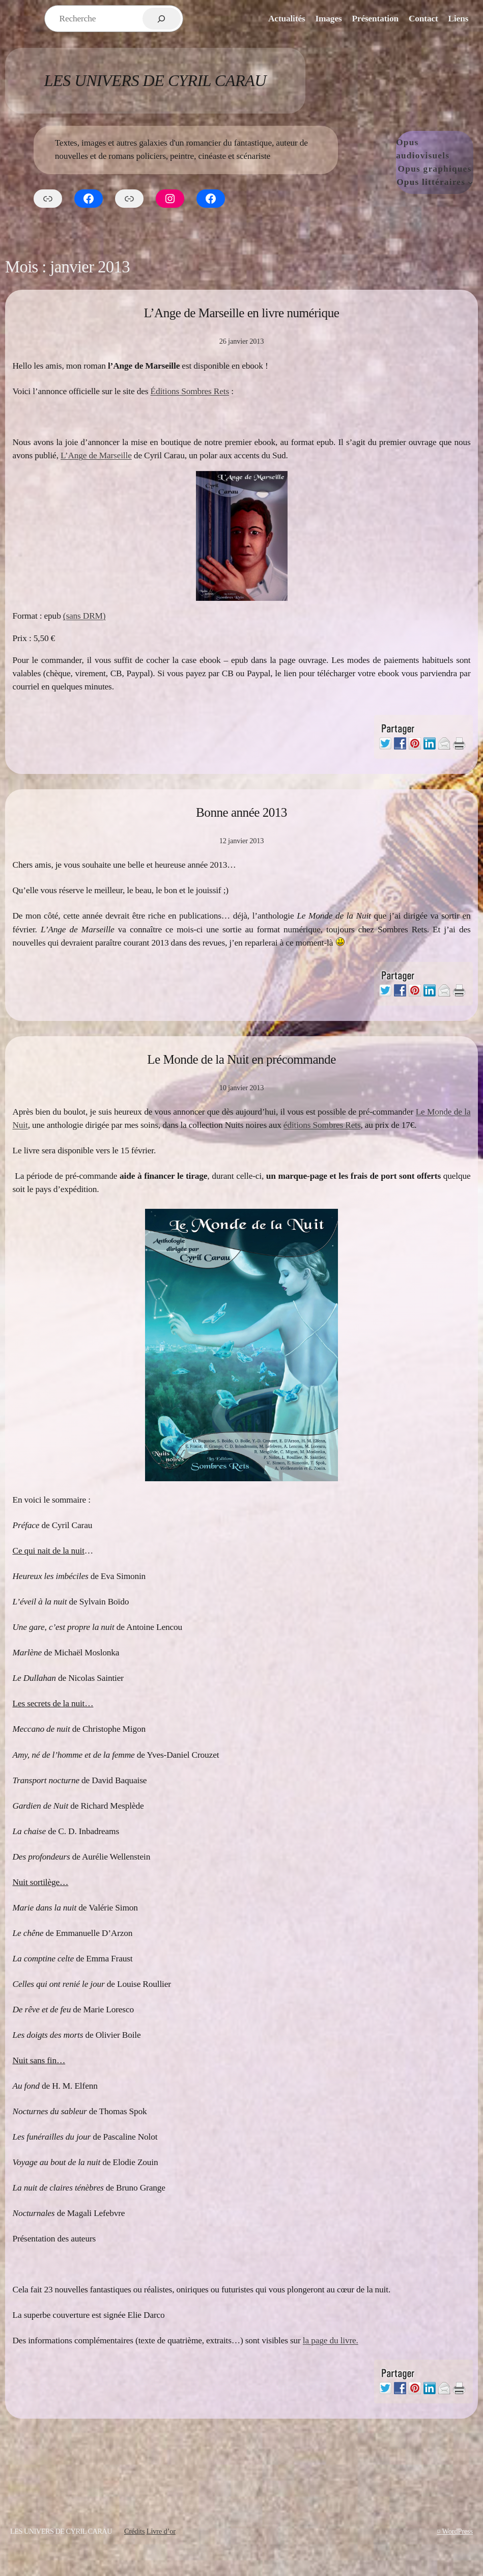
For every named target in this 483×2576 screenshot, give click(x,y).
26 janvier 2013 (241, 341)
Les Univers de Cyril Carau (155, 80)
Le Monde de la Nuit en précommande (241, 1059)
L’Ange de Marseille (96, 455)
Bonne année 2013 (241, 812)
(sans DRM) (84, 616)
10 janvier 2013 (241, 1088)
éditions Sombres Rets (322, 1125)
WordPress (457, 2531)
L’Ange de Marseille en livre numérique (241, 313)
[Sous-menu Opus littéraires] (470, 181)
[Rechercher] (162, 19)
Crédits (134, 2531)
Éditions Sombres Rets (190, 391)
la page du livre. (330, 2340)
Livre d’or (161, 2531)
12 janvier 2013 (241, 841)
